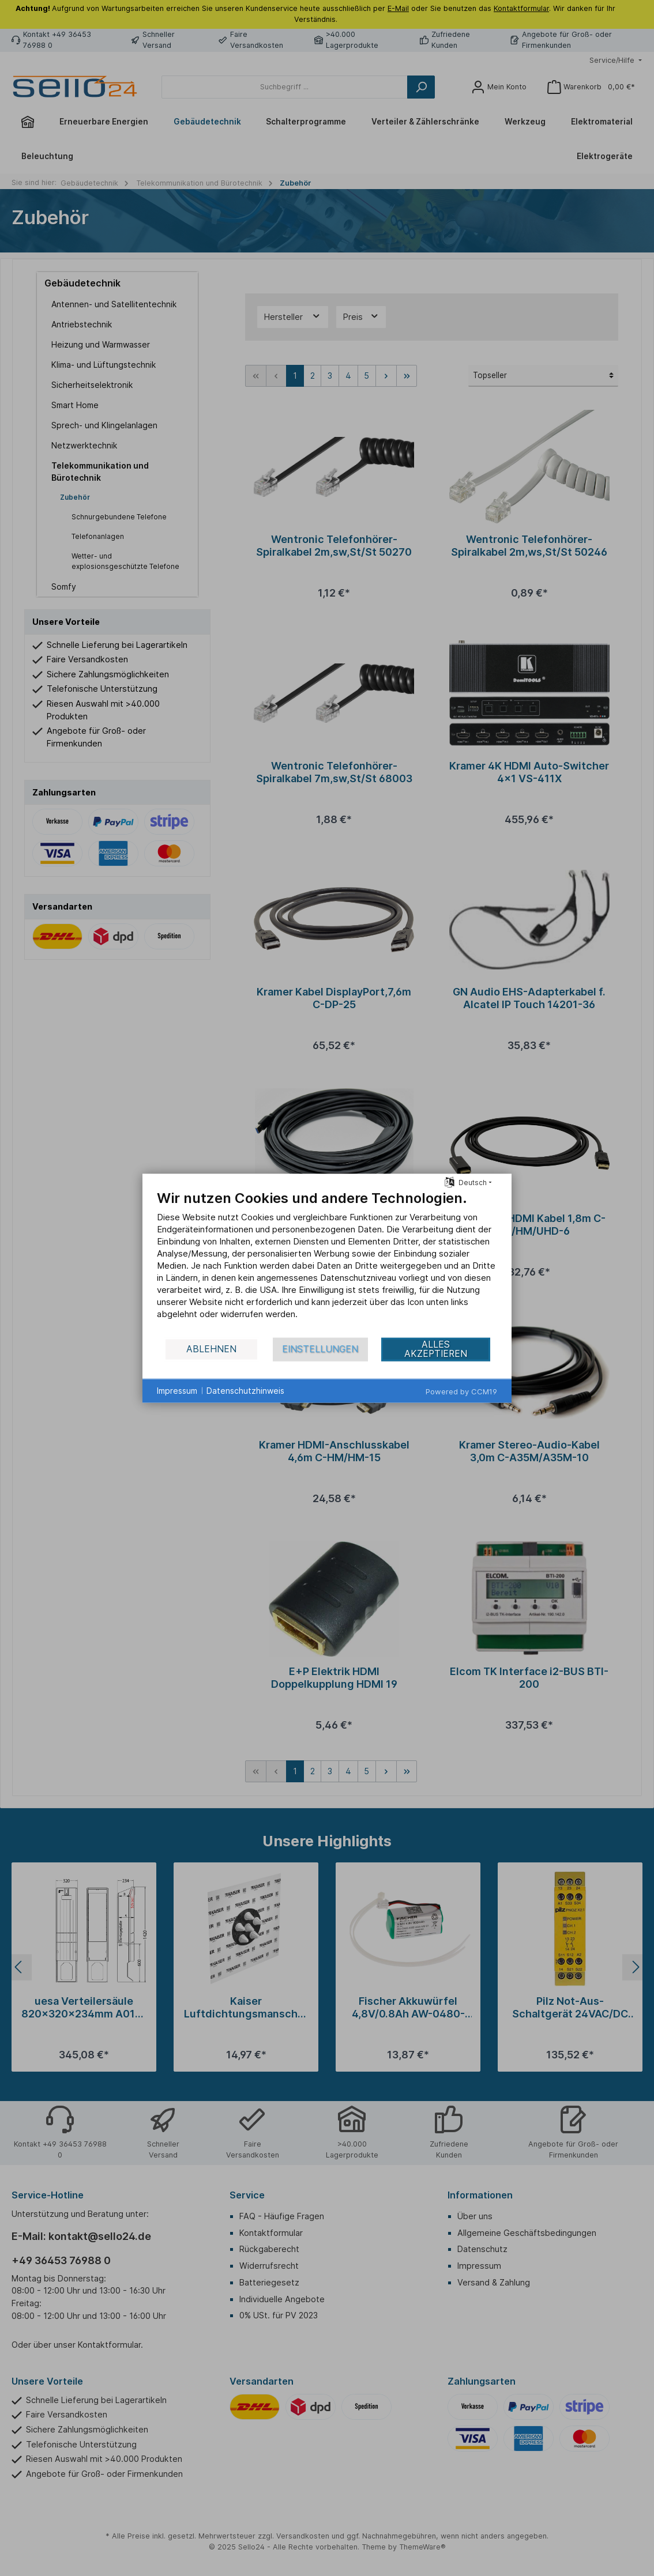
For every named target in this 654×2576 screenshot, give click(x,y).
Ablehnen (211, 1349)
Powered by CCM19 (461, 1391)
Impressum (177, 1391)
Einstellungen (320, 1349)
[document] (327, 1262)
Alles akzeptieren (435, 1349)
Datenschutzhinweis (245, 1391)
